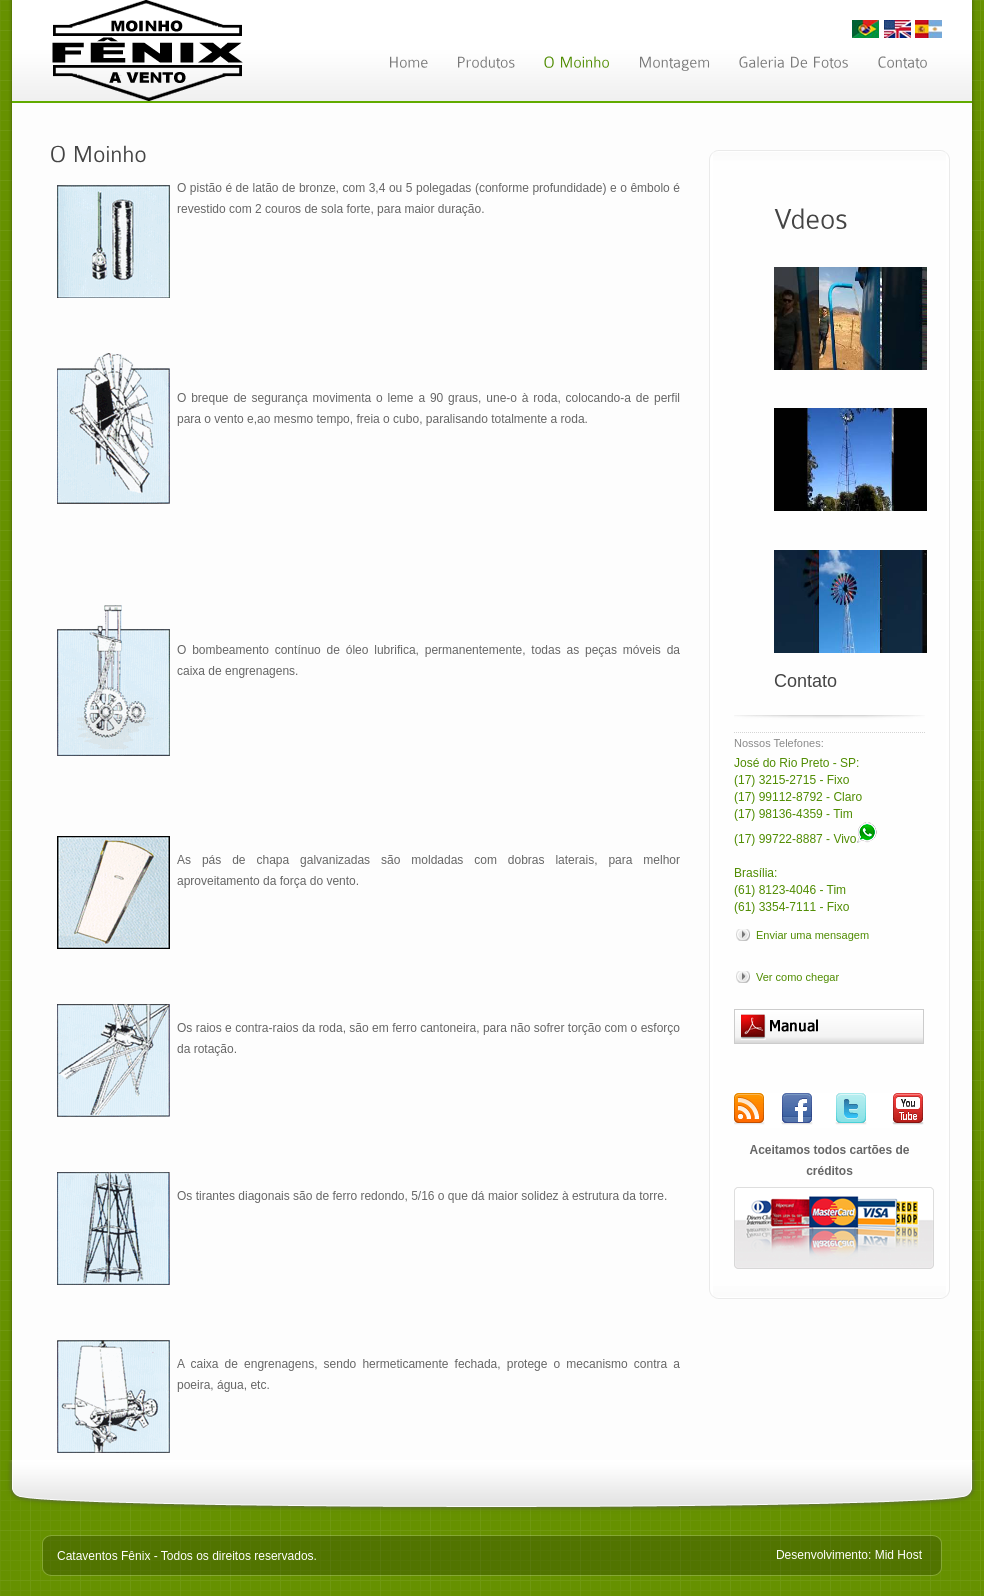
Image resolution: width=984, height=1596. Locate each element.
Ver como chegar (797, 977)
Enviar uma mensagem (812, 935)
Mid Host (898, 1555)
